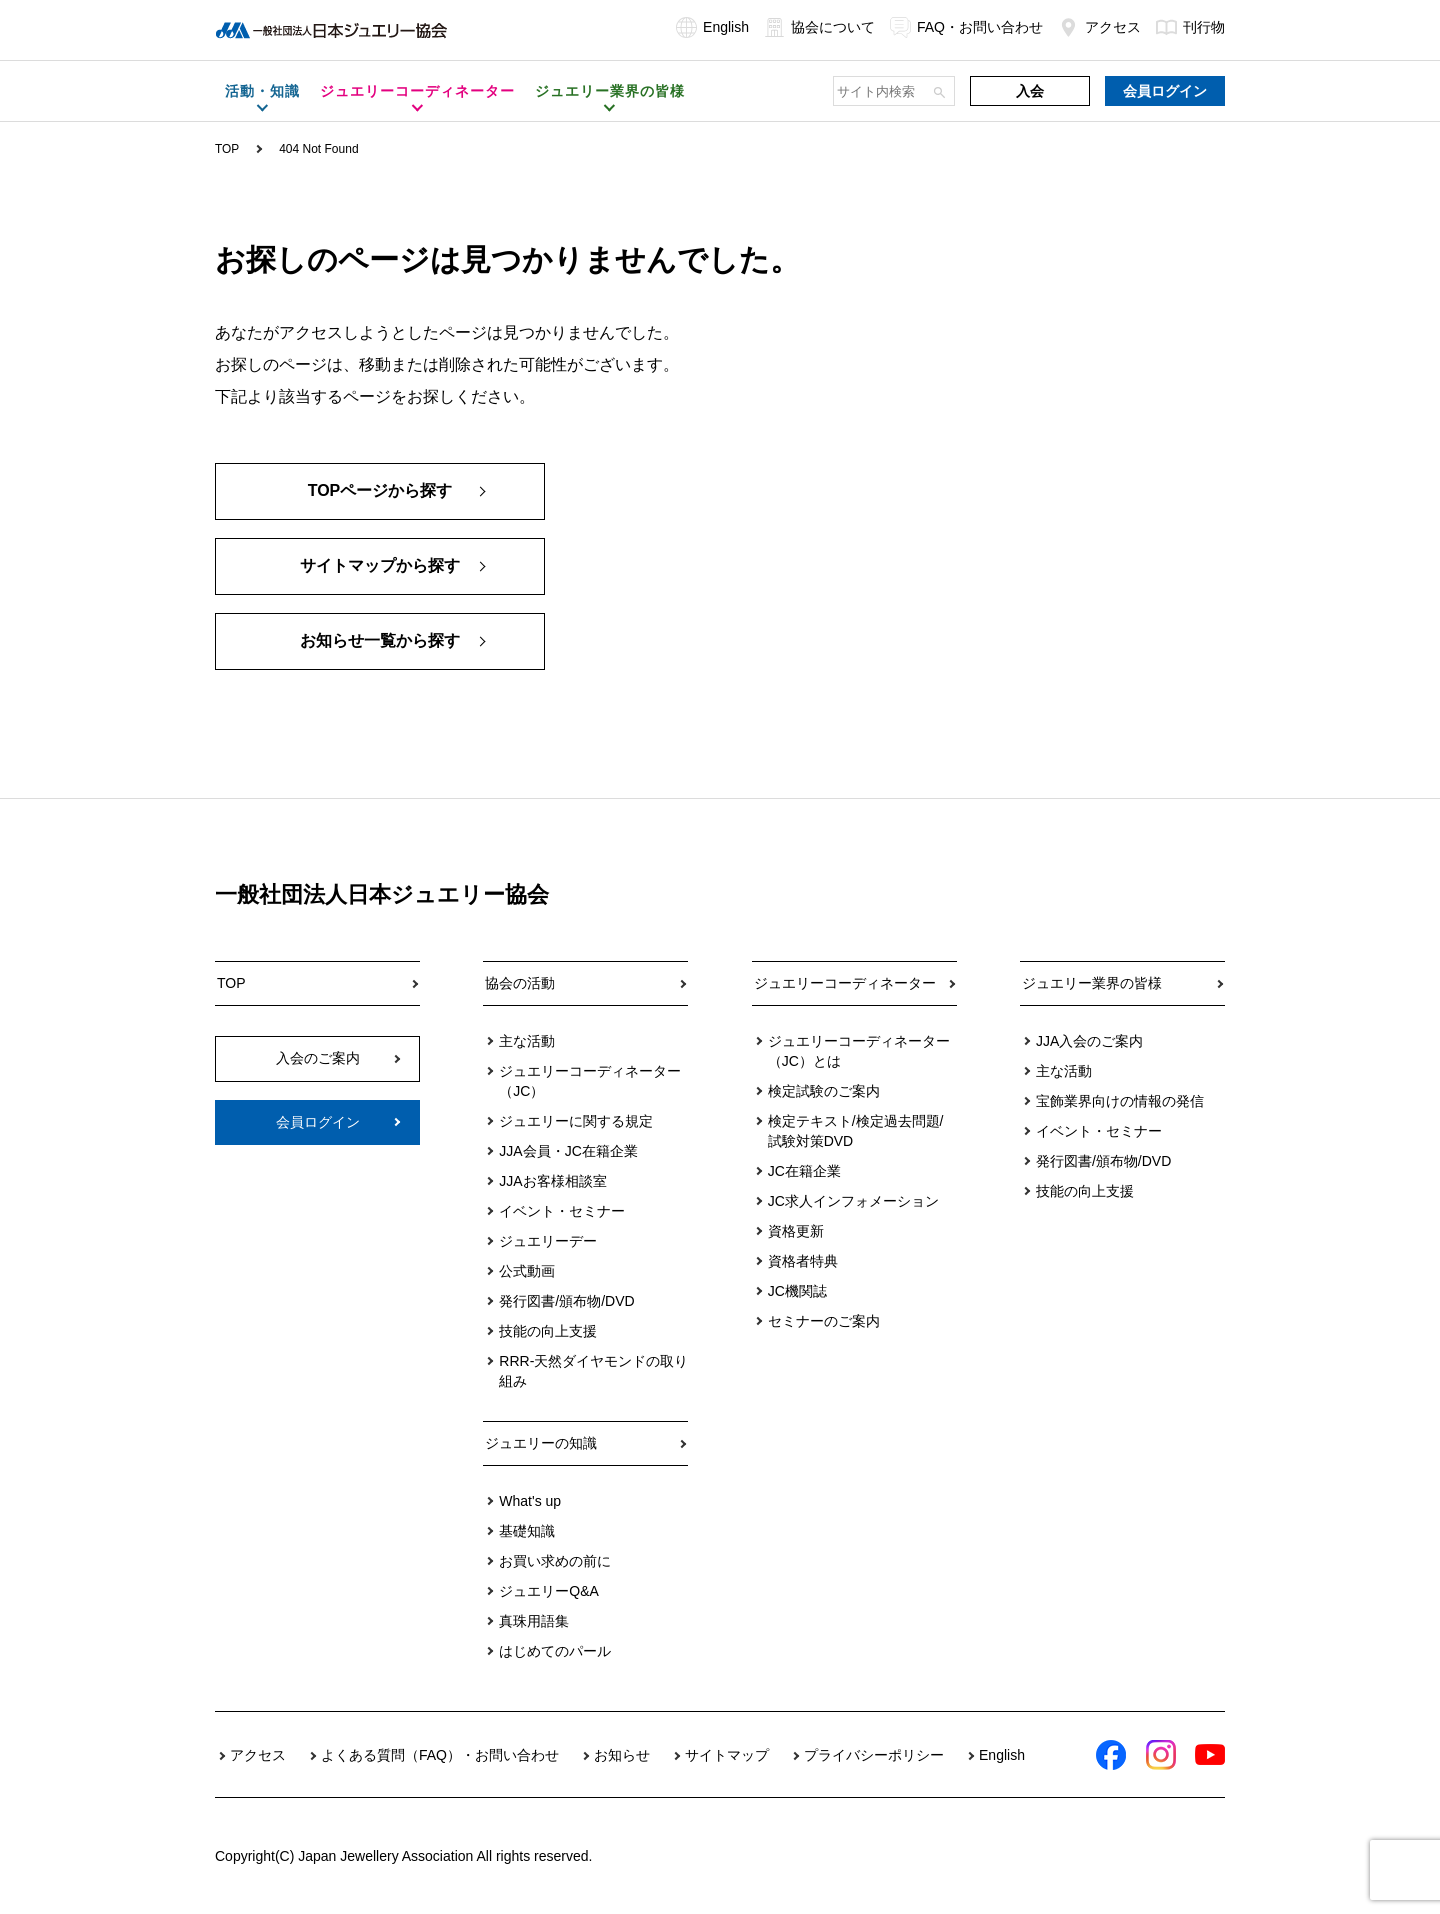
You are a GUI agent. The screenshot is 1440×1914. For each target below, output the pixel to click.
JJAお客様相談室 (552, 1181)
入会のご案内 (318, 1058)
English (712, 27)
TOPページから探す (380, 491)
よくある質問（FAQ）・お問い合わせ (440, 1755)
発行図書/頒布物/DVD (566, 1301)
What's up (530, 1501)
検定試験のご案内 (824, 1091)
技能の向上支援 (548, 1331)
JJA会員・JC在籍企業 (568, 1151)
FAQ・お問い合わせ (966, 27)
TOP (227, 149)
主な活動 (527, 1041)
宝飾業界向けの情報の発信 (1120, 1101)
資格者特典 (803, 1261)
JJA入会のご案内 (1089, 1041)
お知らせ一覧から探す (380, 641)
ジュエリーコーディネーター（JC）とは (859, 1051)
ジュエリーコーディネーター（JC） (590, 1081)
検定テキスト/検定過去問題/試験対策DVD (856, 1131)
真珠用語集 (534, 1621)
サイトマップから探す (380, 566)
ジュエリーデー (548, 1241)
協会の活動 (520, 983)
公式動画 (527, 1271)
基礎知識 (527, 1531)
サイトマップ (727, 1755)
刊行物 (1190, 27)
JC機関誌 (797, 1291)
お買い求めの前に (555, 1561)
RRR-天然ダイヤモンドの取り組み (593, 1371)
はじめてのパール (555, 1651)
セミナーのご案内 (824, 1321)
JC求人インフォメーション (853, 1201)
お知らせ (622, 1755)
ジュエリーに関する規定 (576, 1121)
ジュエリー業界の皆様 (1092, 983)
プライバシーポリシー (874, 1755)
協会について (819, 27)
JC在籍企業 (804, 1171)
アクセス (1099, 27)
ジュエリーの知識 (541, 1443)
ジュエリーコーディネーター (845, 983)
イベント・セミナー (562, 1211)
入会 (1030, 91)
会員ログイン (1165, 91)
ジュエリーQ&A (549, 1591)
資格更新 (796, 1231)
